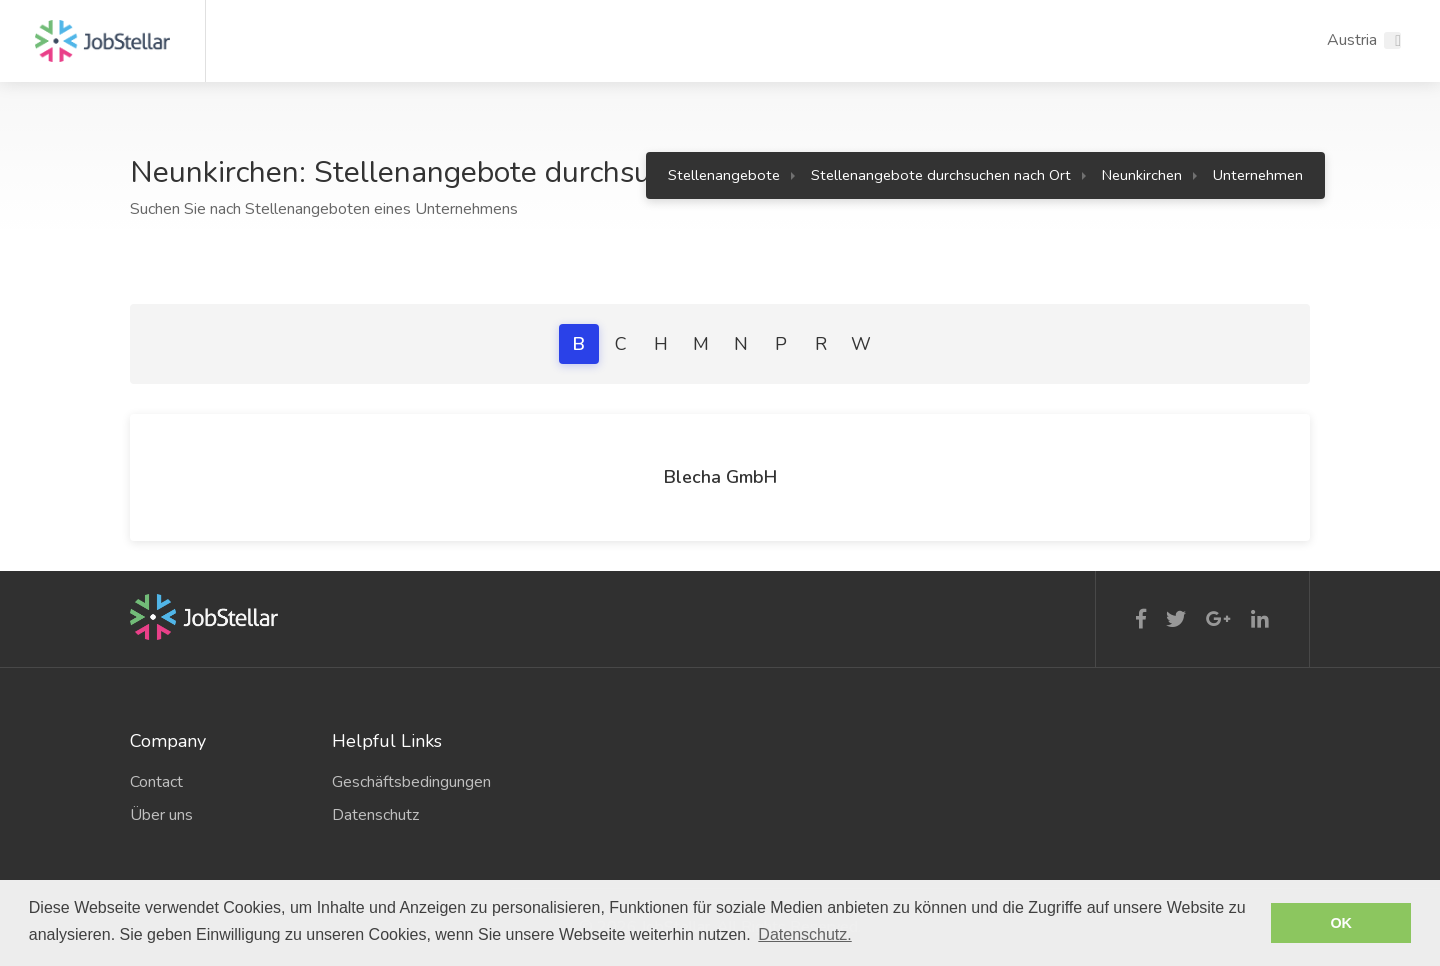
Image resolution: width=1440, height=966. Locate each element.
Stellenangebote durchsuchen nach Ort (941, 175)
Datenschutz (375, 815)
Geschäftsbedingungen (411, 782)
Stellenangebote (724, 175)
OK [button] (1341, 923)
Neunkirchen (1142, 175)
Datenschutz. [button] (804, 934)
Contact (156, 782)
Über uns (161, 815)
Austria (1352, 40)
